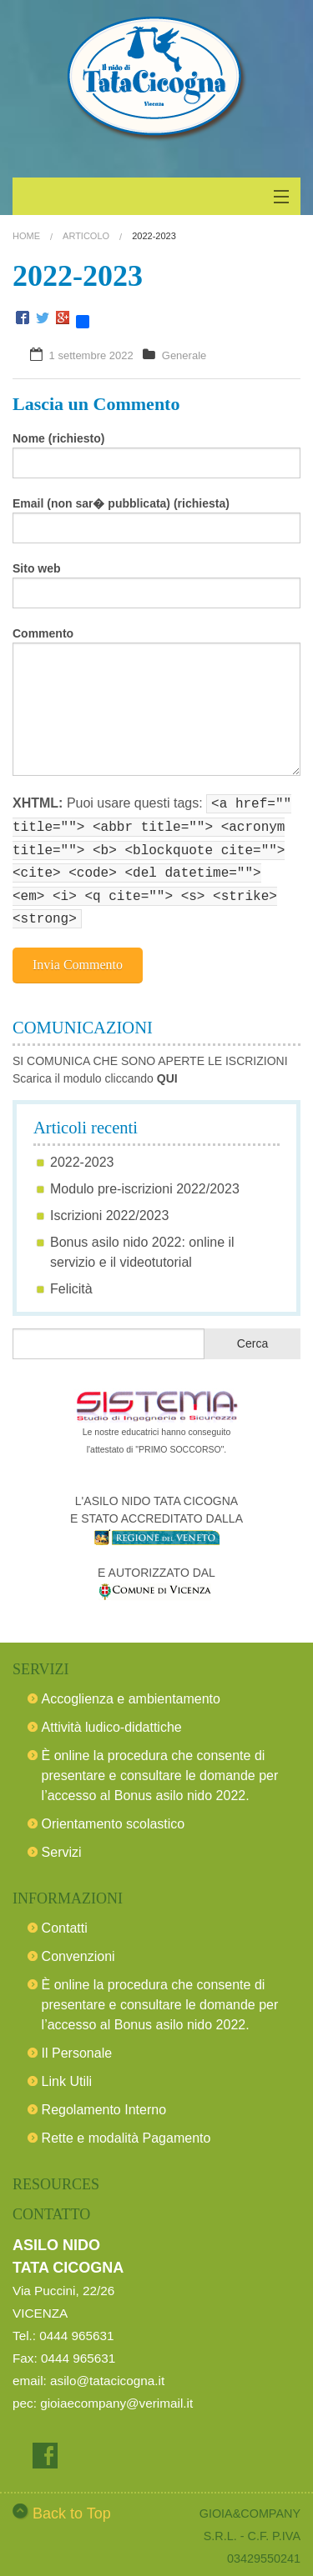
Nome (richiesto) (58, 438)
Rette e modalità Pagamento (126, 2128)
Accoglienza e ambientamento (131, 1689)
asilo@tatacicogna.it (107, 2370)
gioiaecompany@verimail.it (116, 2393)
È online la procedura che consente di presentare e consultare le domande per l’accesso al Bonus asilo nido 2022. (160, 1765)
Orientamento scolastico (113, 1814)
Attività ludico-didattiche (112, 1717)
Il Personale (77, 2043)
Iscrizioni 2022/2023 (109, 1205)
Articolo (86, 236)
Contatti (65, 1918)
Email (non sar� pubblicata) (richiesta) (121, 503)
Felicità (71, 1279)
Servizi (62, 1842)
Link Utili (67, 2071)
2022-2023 (82, 1152)
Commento (43, 633)
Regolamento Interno (104, 2100)
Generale (184, 355)
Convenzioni (78, 1946)
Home (26, 236)
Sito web (37, 568)
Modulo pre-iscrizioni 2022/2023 (145, 1179)
